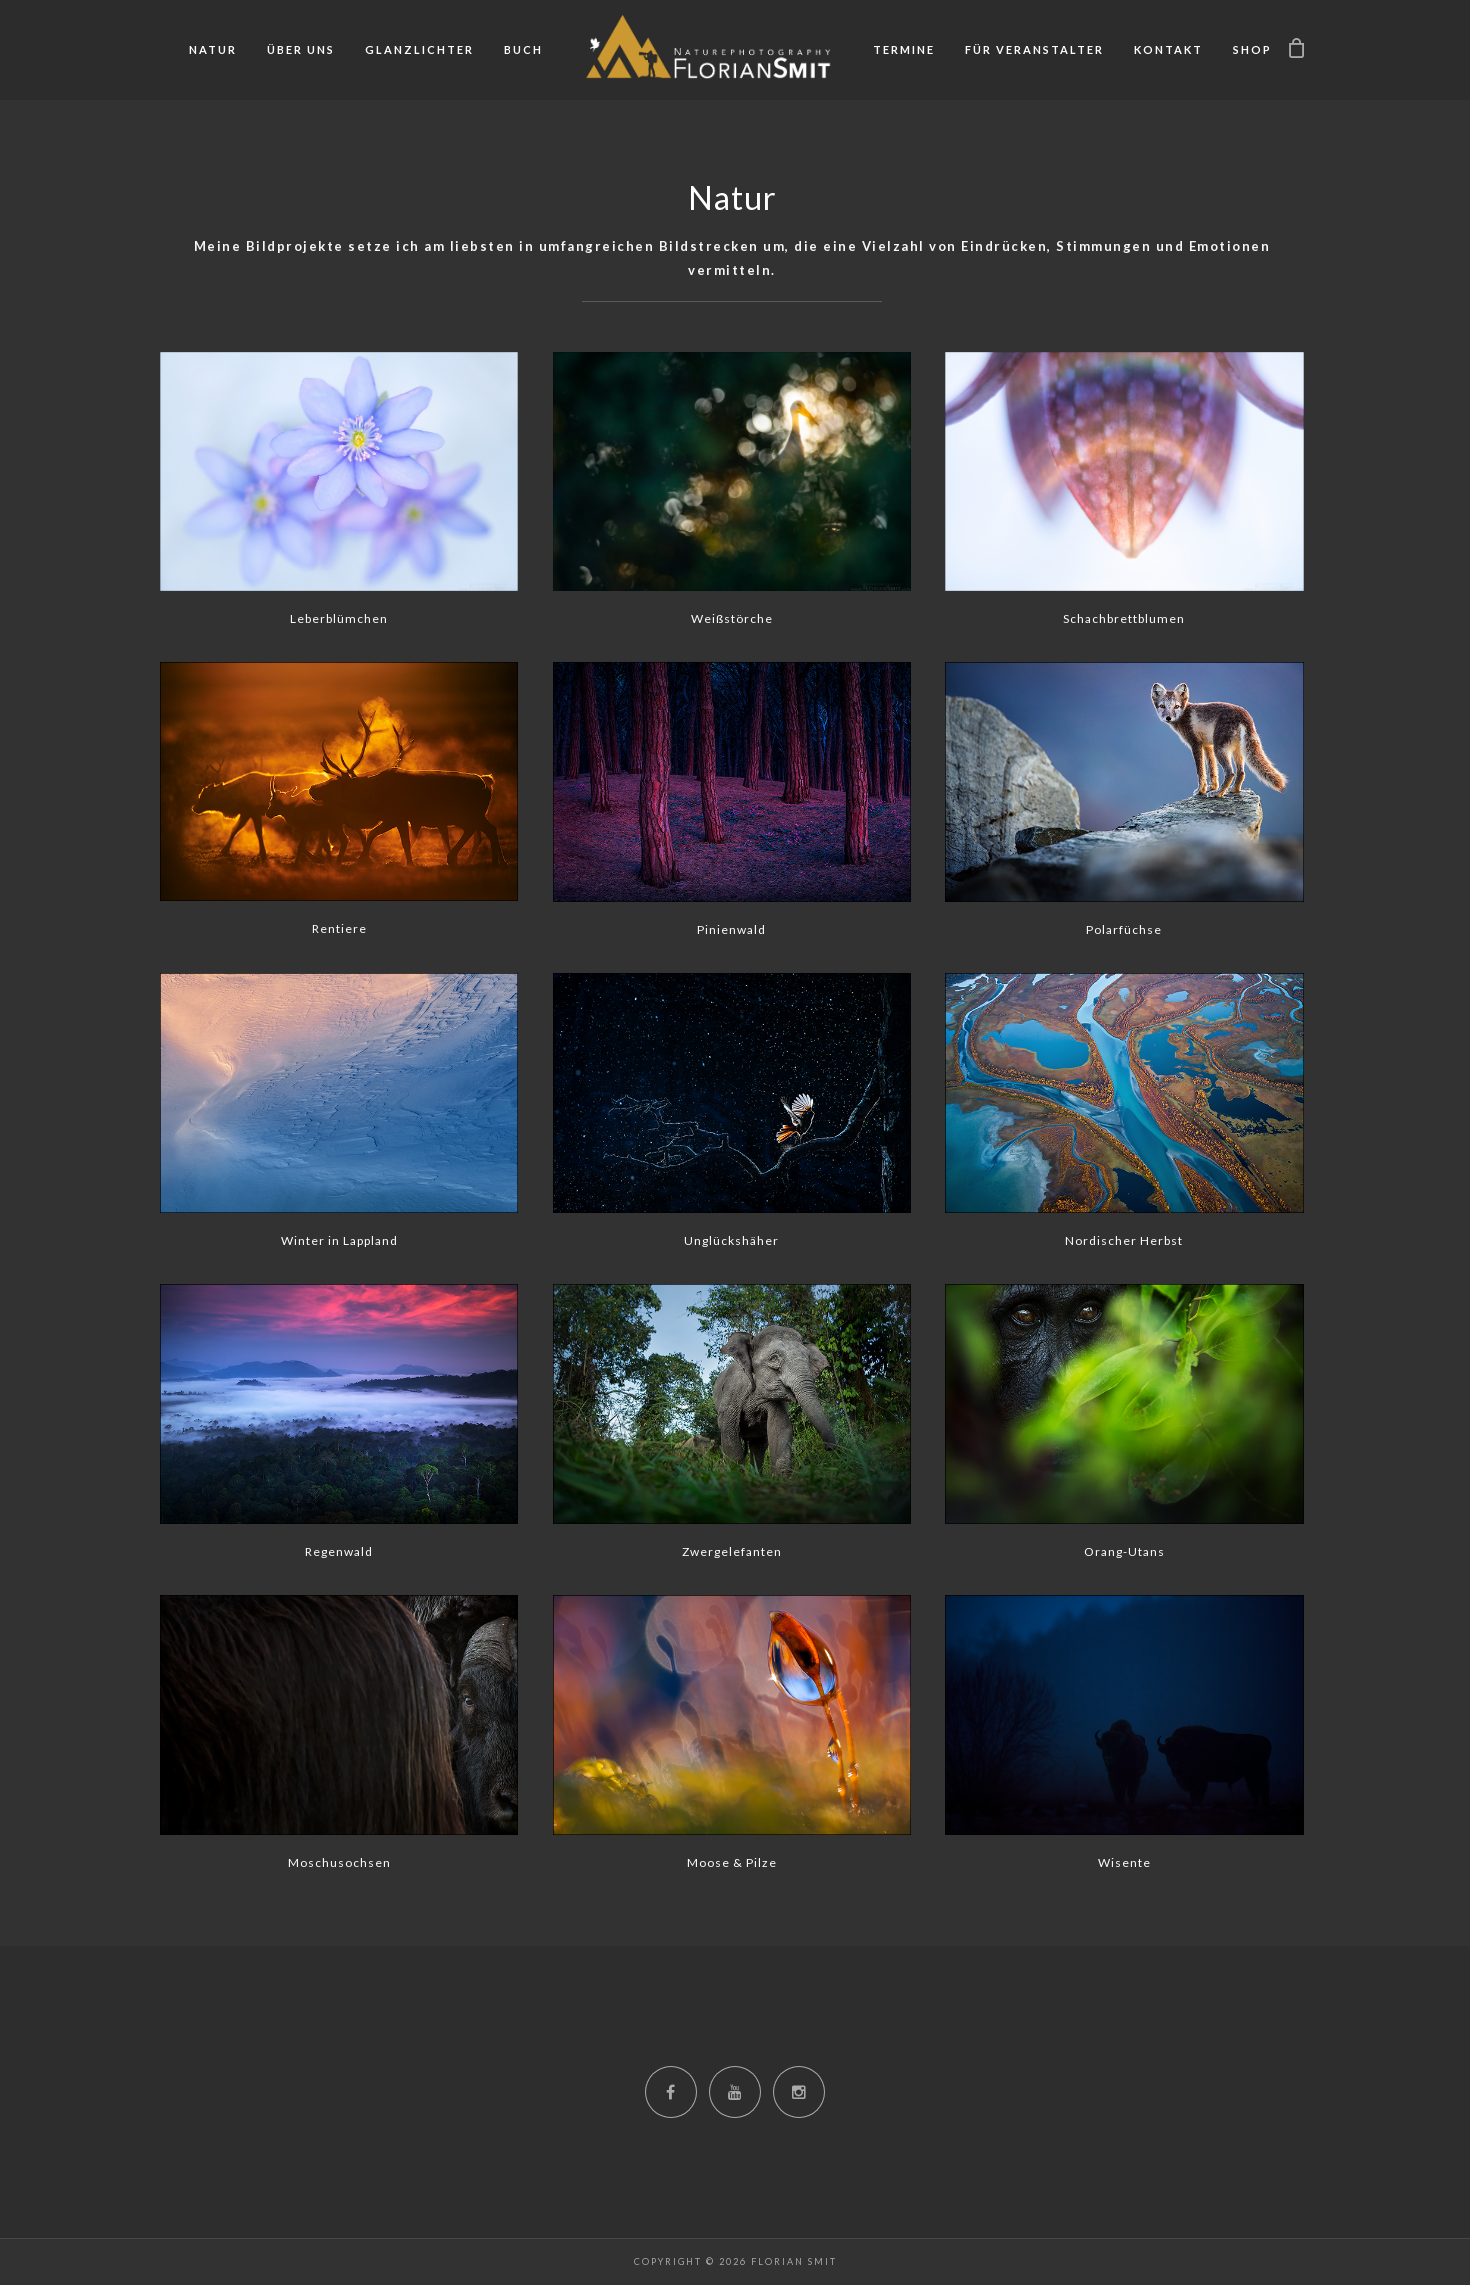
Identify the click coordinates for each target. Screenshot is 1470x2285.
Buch (523, 49)
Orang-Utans (1124, 1551)
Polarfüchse (1124, 929)
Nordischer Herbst (1124, 1240)
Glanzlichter (419, 49)
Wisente (1124, 1862)
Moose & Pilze (732, 1862)
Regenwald (339, 1551)
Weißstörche (732, 618)
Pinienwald (731, 929)
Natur (213, 49)
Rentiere (339, 928)
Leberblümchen (339, 618)
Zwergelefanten (732, 1551)
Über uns (301, 49)
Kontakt (1168, 49)
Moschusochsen (339, 1862)
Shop (1252, 49)
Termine (904, 49)
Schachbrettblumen (1124, 618)
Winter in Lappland (339, 1240)
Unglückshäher (731, 1240)
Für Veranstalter (1034, 49)
